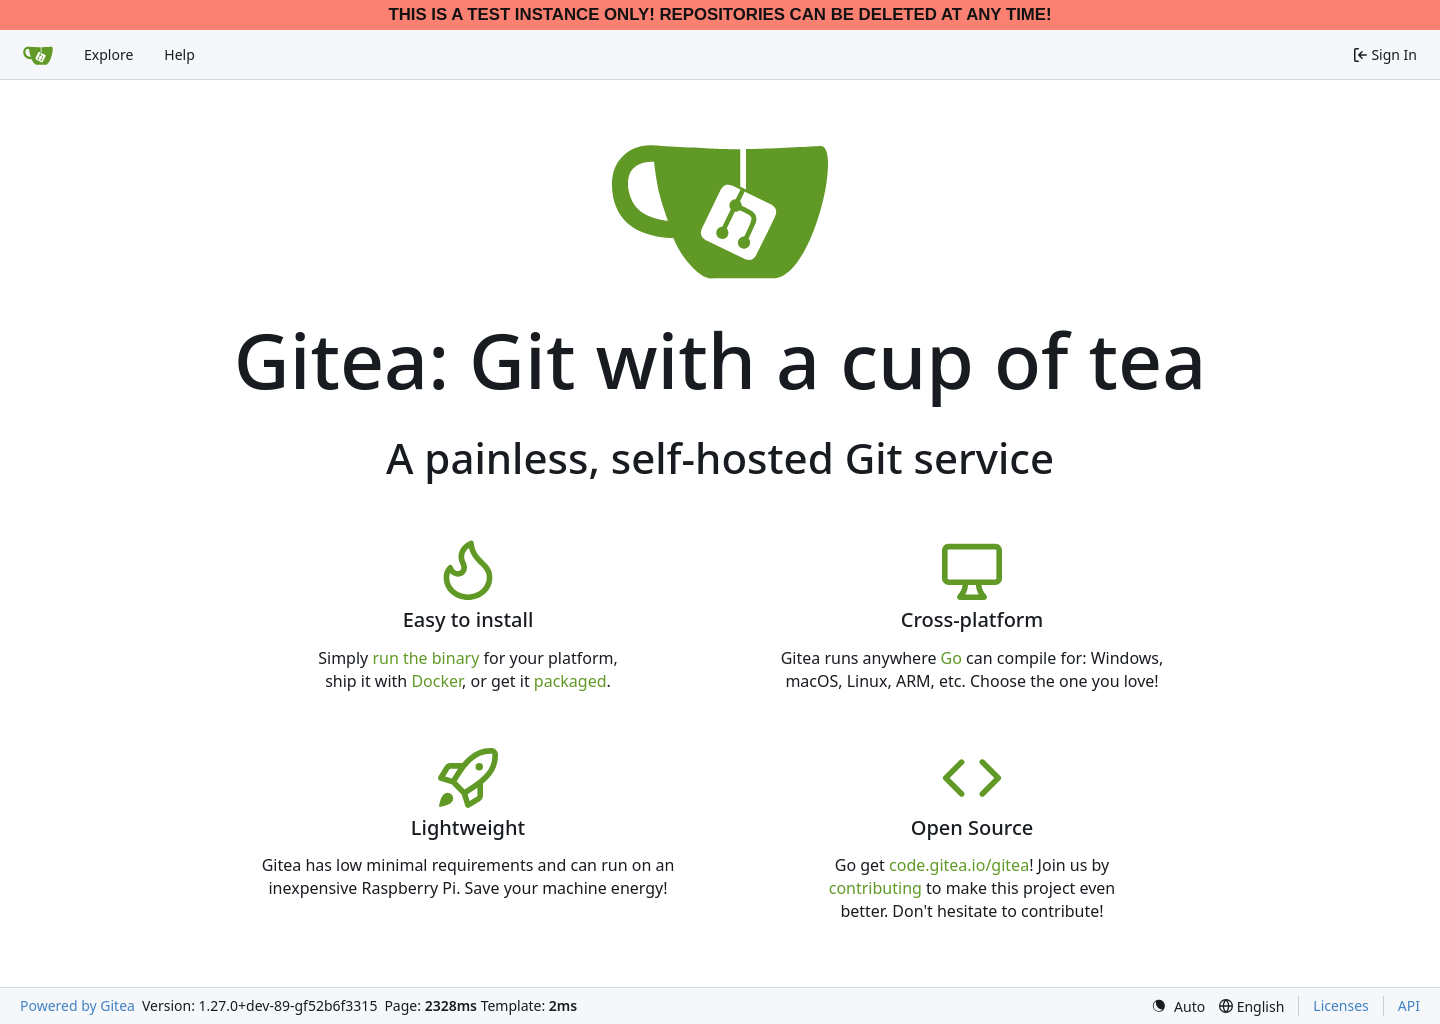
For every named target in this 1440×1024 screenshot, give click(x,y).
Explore (108, 54)
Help (179, 54)
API (1409, 1005)
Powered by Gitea (77, 1005)
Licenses (1341, 1005)
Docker (436, 681)
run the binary (425, 658)
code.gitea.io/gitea (959, 865)
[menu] (1178, 1006)
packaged (570, 681)
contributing (875, 888)
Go (951, 658)
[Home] (38, 55)
